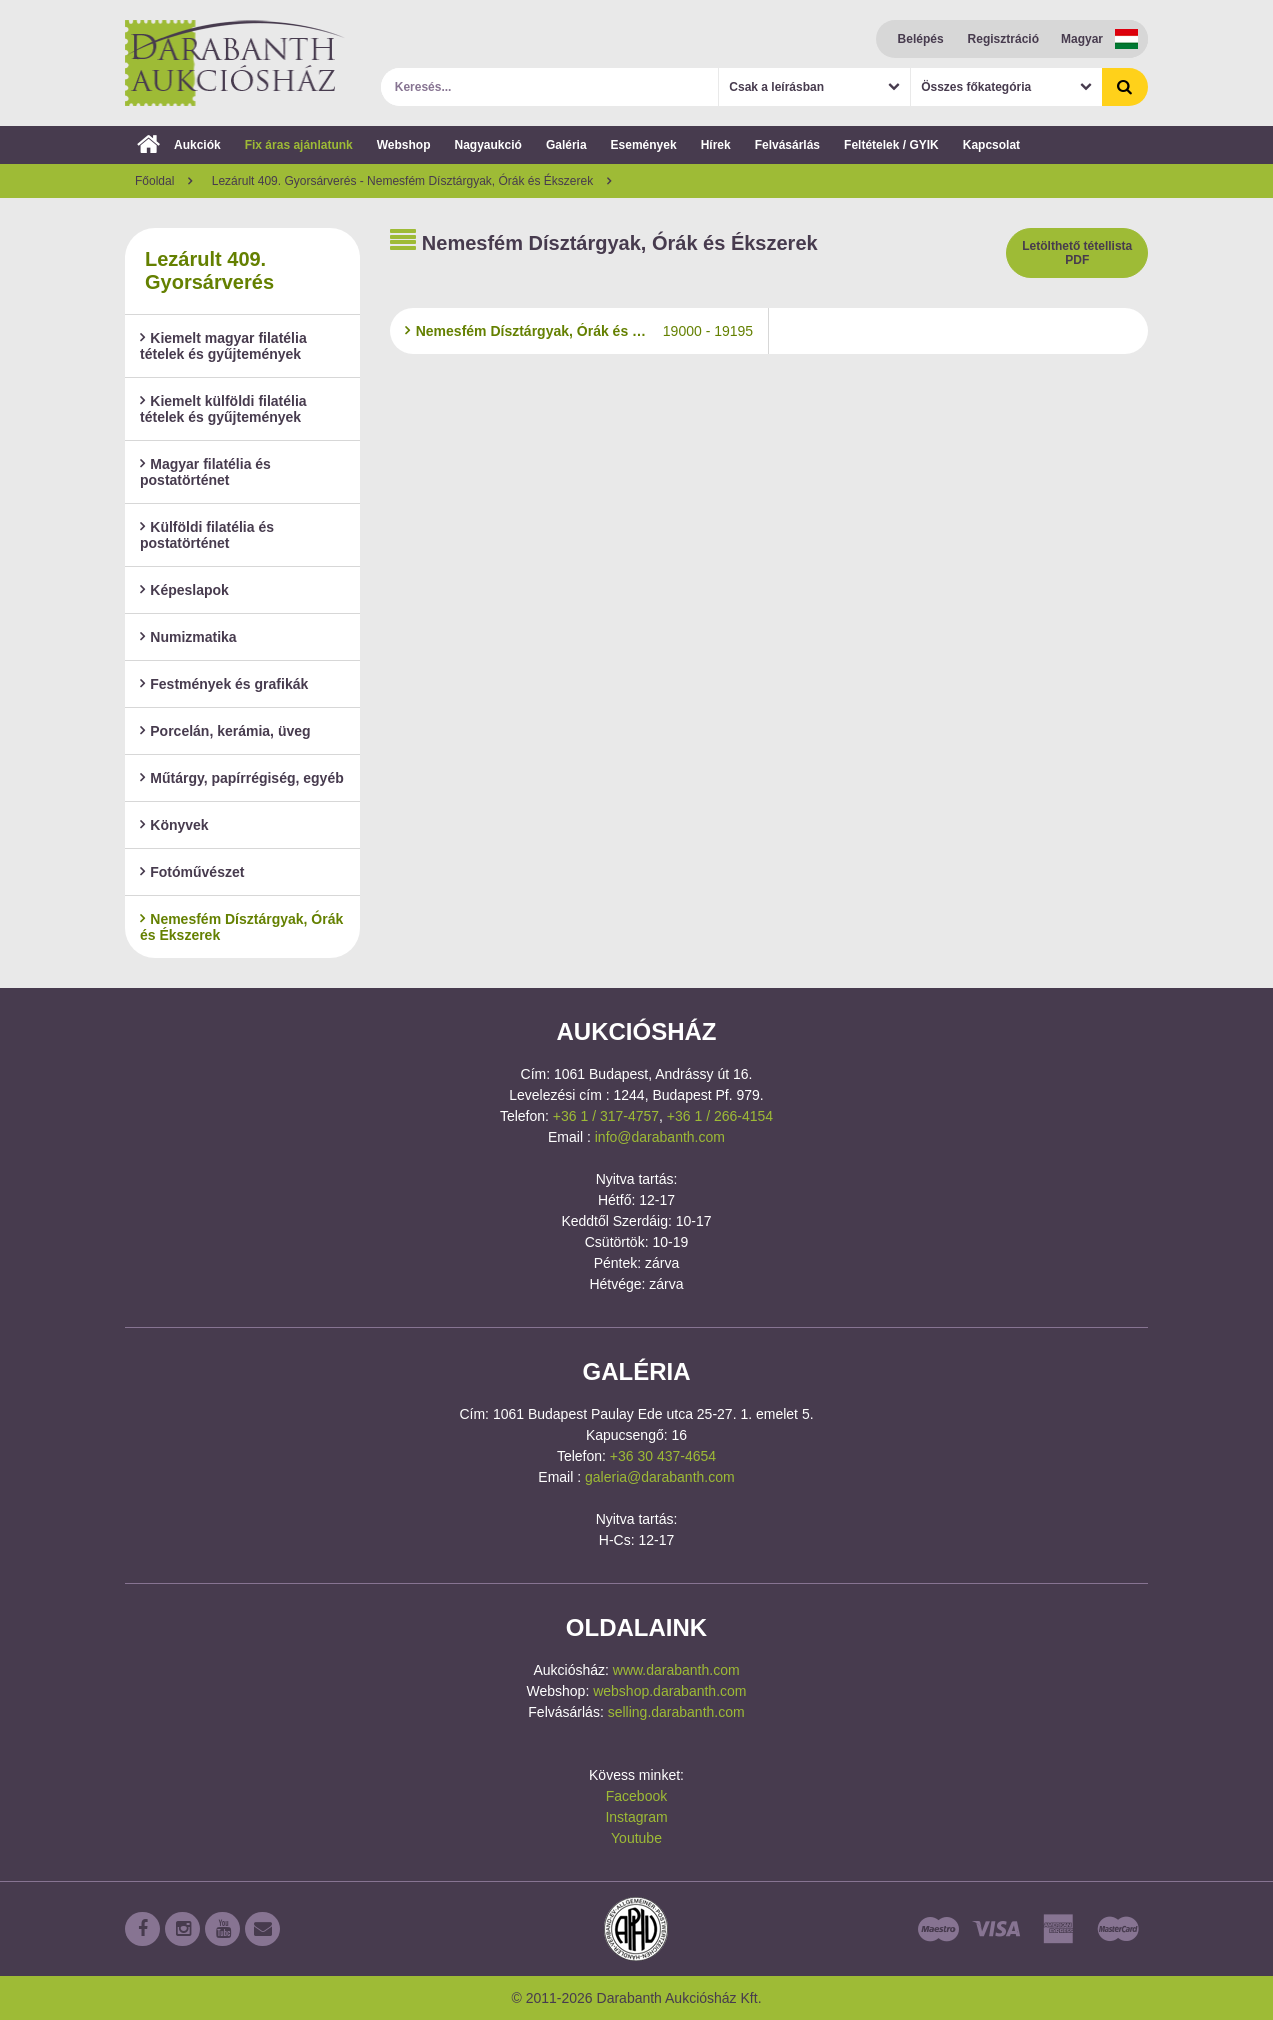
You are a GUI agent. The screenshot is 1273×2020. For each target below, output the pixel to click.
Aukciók (179, 145)
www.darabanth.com (676, 1670)
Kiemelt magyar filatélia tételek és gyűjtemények (223, 346)
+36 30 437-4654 (663, 1456)
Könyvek (174, 825)
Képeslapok (184, 590)
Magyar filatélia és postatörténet (205, 472)
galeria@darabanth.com (660, 1477)
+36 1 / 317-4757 (606, 1116)
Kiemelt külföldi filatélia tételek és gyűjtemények (223, 409)
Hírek (716, 145)
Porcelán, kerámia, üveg (225, 731)
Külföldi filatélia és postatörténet (207, 535)
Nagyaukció (488, 145)
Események (644, 145)
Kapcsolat (991, 145)
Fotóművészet (192, 872)
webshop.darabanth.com (669, 1691)
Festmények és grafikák (224, 684)
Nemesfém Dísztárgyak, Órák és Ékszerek (241, 927)
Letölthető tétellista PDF (1077, 253)
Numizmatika (188, 637)
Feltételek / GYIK (891, 145)
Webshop (404, 145)
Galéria (566, 145)
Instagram (636, 1817)
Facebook (636, 1796)
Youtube (636, 1838)
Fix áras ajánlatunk (299, 145)
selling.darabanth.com (676, 1712)
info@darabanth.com (660, 1137)
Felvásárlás (787, 145)
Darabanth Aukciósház (235, 63)
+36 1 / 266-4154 (720, 1116)
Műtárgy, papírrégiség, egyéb (242, 778)
